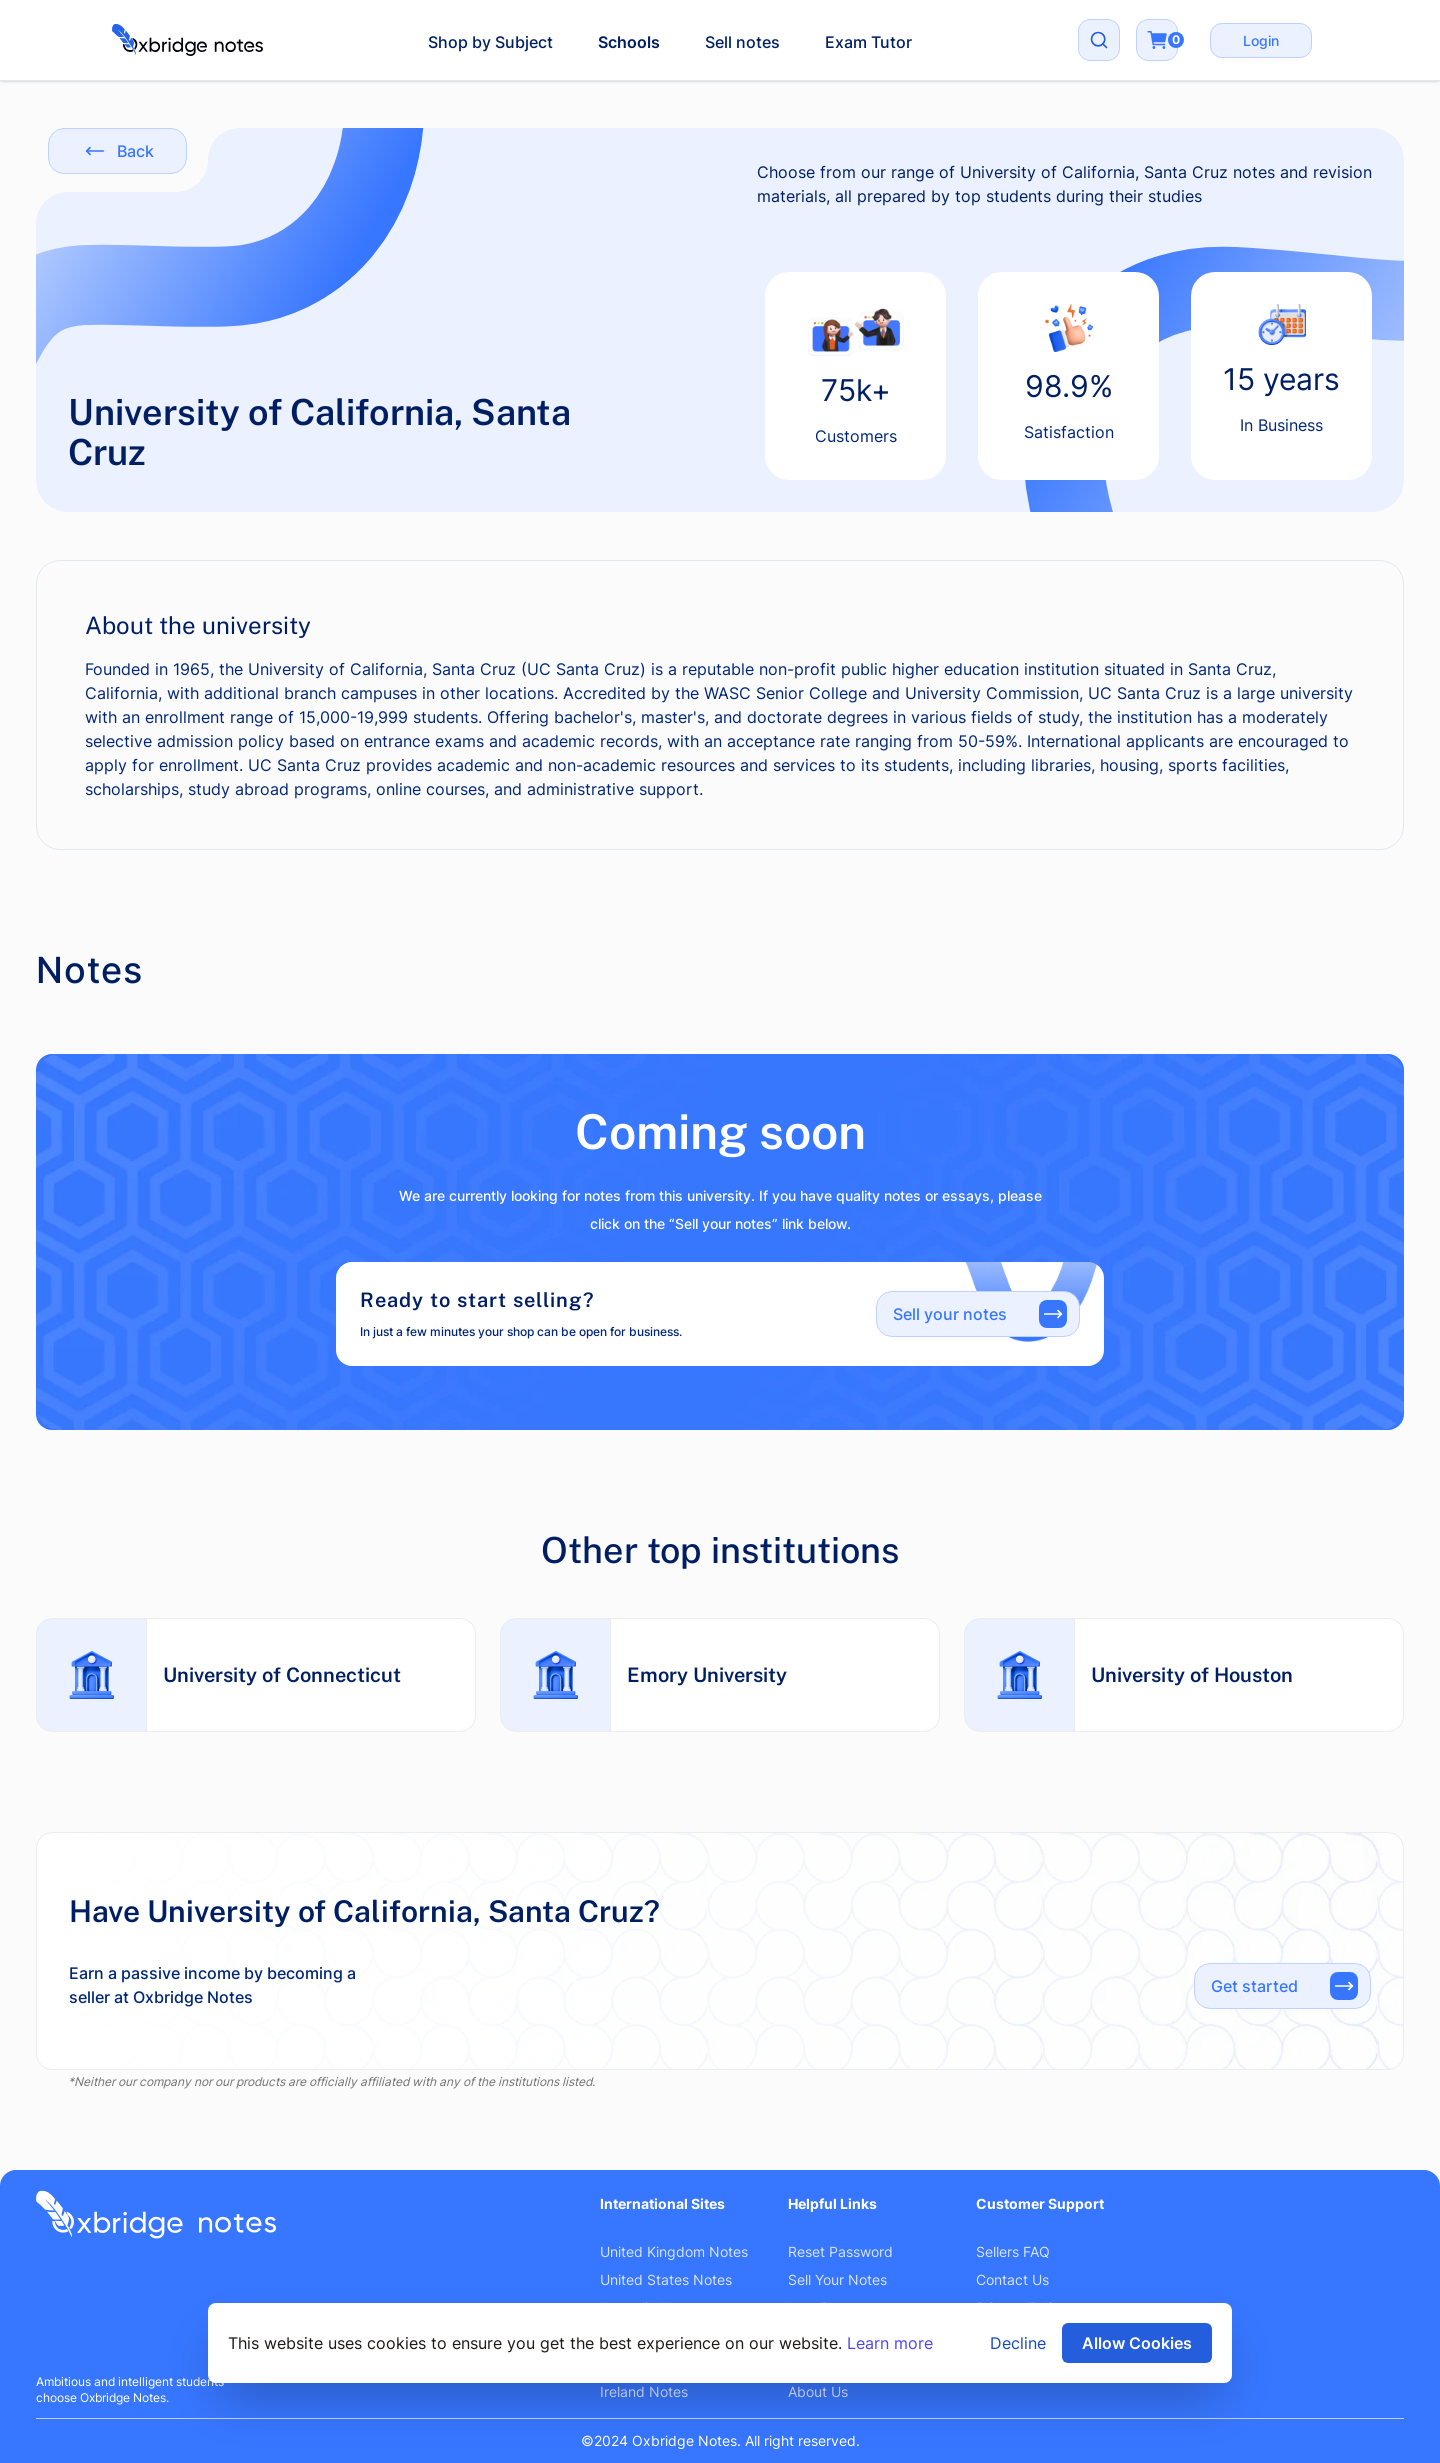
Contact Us (1012, 2279)
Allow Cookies (1137, 2343)
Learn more (890, 2343)
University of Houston (1192, 1675)
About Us (818, 2391)
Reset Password (840, 2251)
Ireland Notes (644, 2391)
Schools (629, 42)
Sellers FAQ (1013, 2251)
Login (1261, 40)
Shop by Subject (490, 42)
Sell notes (742, 42)
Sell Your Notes (837, 2279)
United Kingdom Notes (674, 2251)
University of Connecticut (282, 1675)
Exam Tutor (868, 42)
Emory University (707, 1675)
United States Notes (666, 2279)
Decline (1018, 2343)
